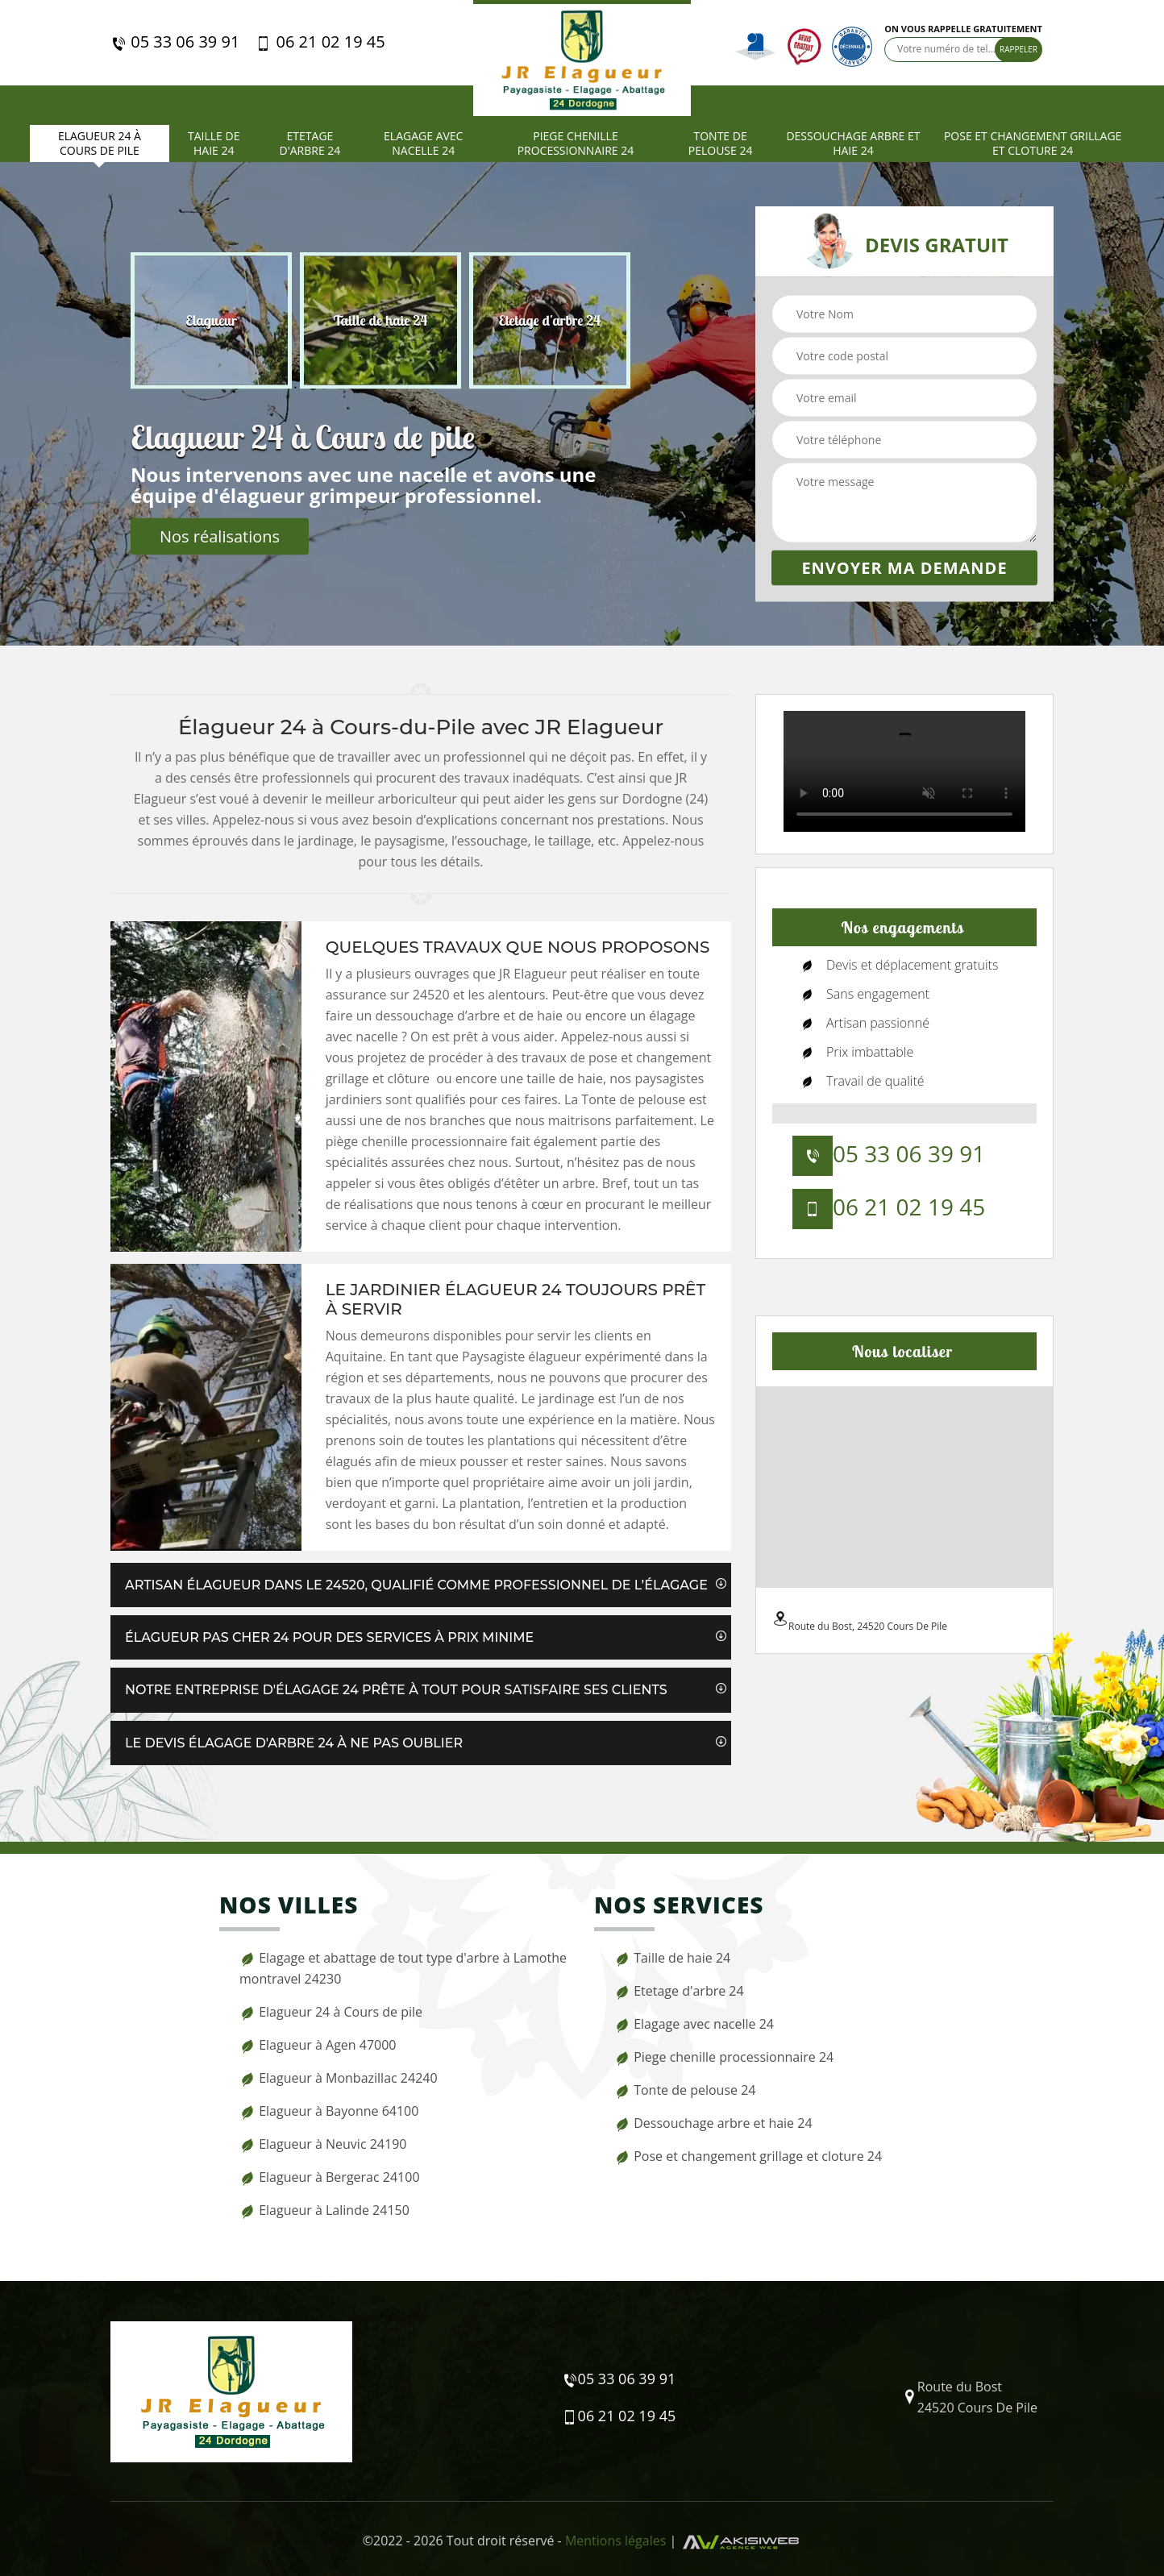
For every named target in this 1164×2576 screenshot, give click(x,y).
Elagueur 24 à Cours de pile (99, 143)
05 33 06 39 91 (174, 41)
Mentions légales (615, 2540)
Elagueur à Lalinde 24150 (324, 2210)
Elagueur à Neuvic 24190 (322, 2144)
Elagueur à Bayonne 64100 (328, 2111)
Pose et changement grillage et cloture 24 (1032, 143)
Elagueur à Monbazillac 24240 (338, 2078)
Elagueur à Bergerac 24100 (329, 2177)
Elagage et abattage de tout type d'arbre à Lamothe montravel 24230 (403, 1968)
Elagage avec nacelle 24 (423, 143)
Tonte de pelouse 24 (720, 143)
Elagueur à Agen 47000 (318, 2045)
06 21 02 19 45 (320, 41)
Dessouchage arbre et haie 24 (853, 143)
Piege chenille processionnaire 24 (576, 143)
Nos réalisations (220, 536)
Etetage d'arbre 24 (310, 143)
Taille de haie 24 (213, 143)
